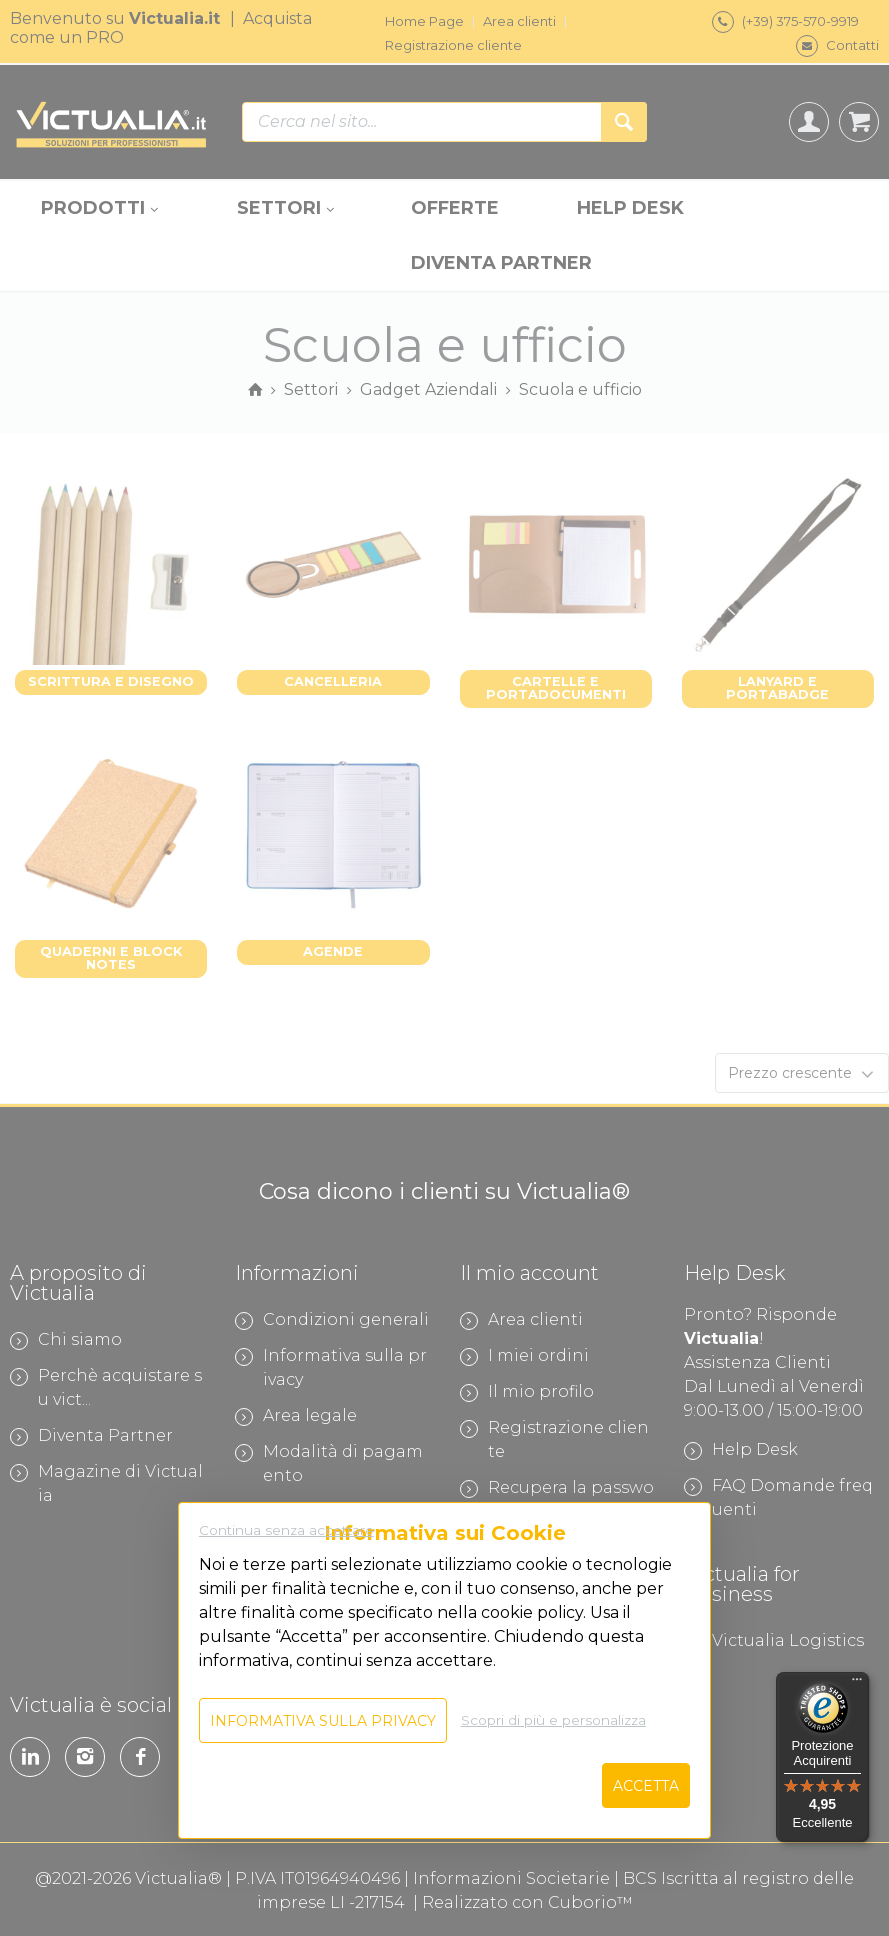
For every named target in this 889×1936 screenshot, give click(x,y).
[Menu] (857, 1684)
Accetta (646, 1786)
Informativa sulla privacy (323, 1721)
